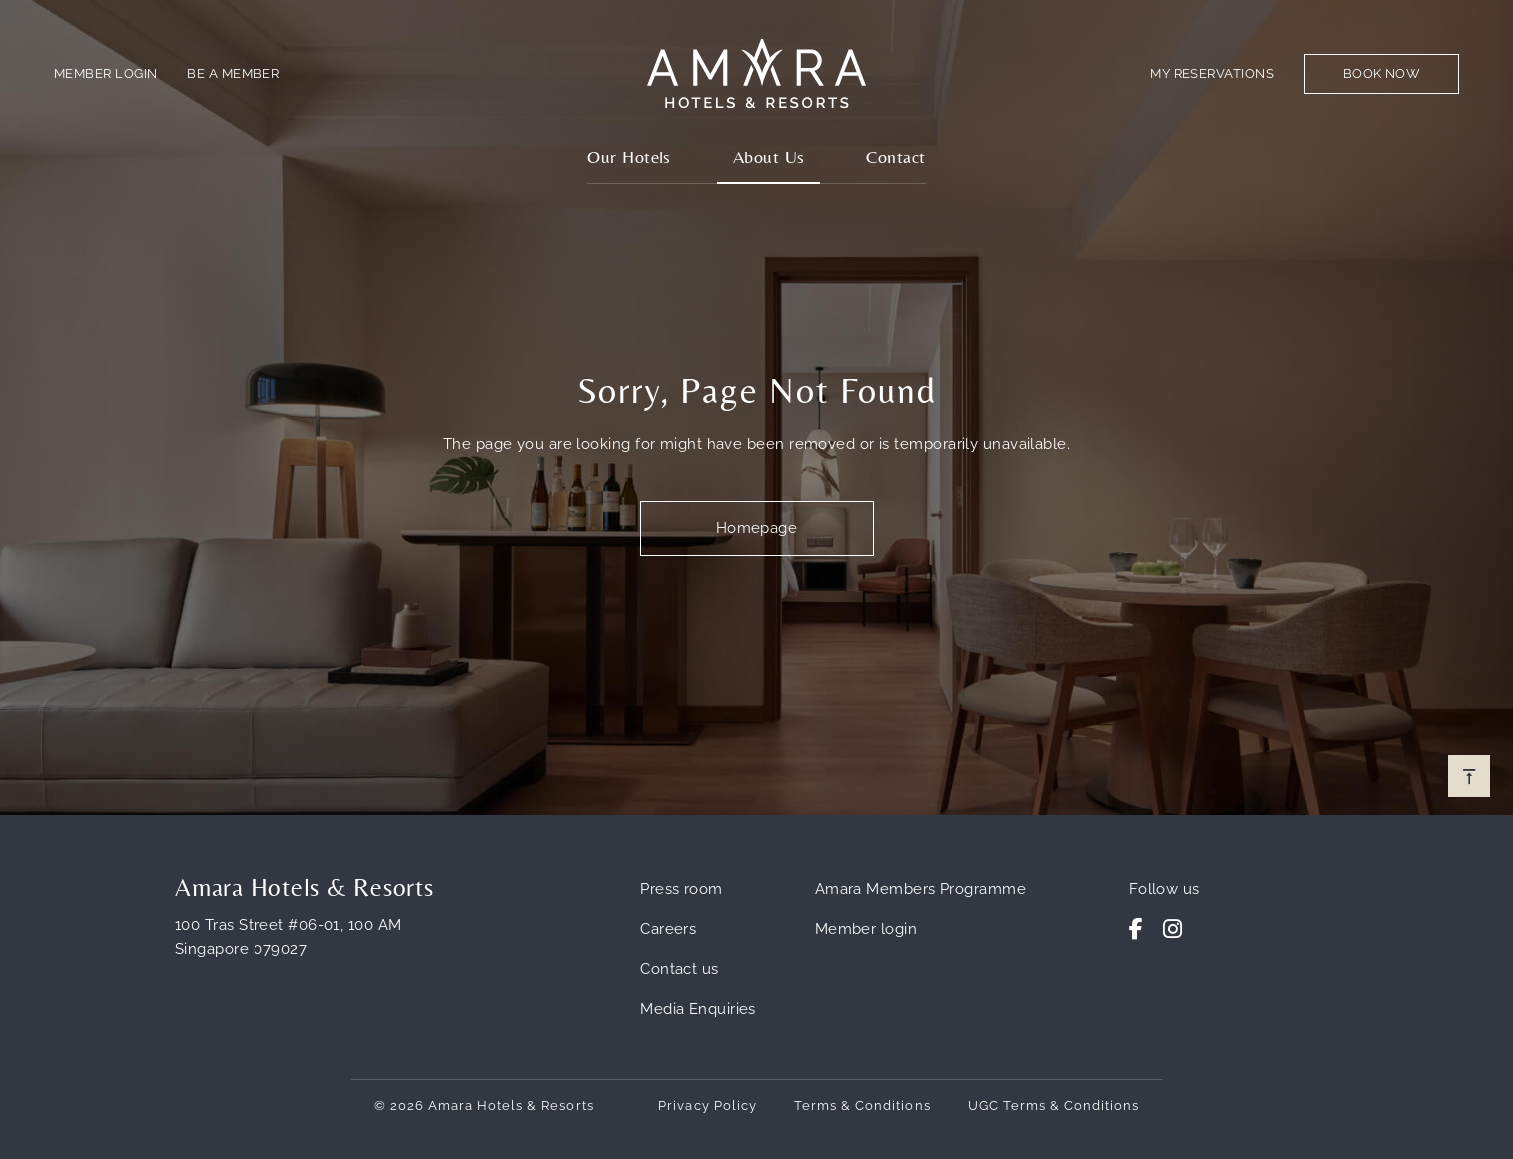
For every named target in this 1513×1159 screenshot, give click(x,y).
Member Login (105, 73)
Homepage (757, 528)
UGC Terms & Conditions (1054, 1105)
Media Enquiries (698, 1009)
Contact (895, 156)
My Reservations (1212, 73)
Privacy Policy (707, 1105)
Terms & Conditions (862, 1105)
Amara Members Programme (920, 889)
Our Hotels (629, 156)
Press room (681, 889)
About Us (769, 156)
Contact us (679, 969)
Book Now (1382, 73)
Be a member (233, 73)
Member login (866, 929)
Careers (668, 929)
